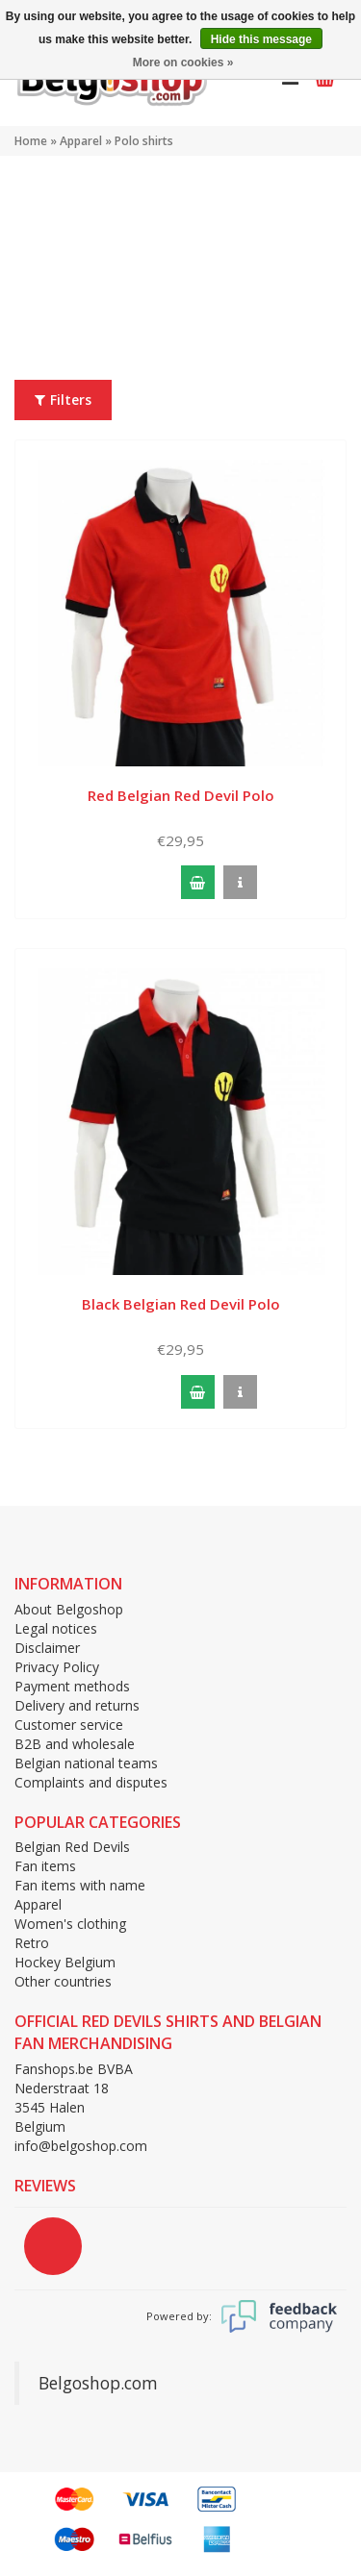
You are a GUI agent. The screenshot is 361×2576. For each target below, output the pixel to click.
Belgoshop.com (98, 2382)
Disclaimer (47, 1647)
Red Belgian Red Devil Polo (181, 795)
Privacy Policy (56, 1667)
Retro (31, 1943)
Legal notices (55, 1628)
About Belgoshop (68, 1609)
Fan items (45, 1866)
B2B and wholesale (74, 1744)
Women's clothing (70, 1923)
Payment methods (72, 1686)
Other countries (63, 1981)
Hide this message (261, 39)
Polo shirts (144, 141)
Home (30, 141)
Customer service (68, 1724)
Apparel (81, 141)
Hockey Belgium (65, 1962)
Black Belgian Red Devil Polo (181, 1303)
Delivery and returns (77, 1705)
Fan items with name (79, 1885)
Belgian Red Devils (72, 1847)
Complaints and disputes (91, 1782)
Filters (63, 399)
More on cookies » (183, 62)
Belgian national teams (86, 1763)
